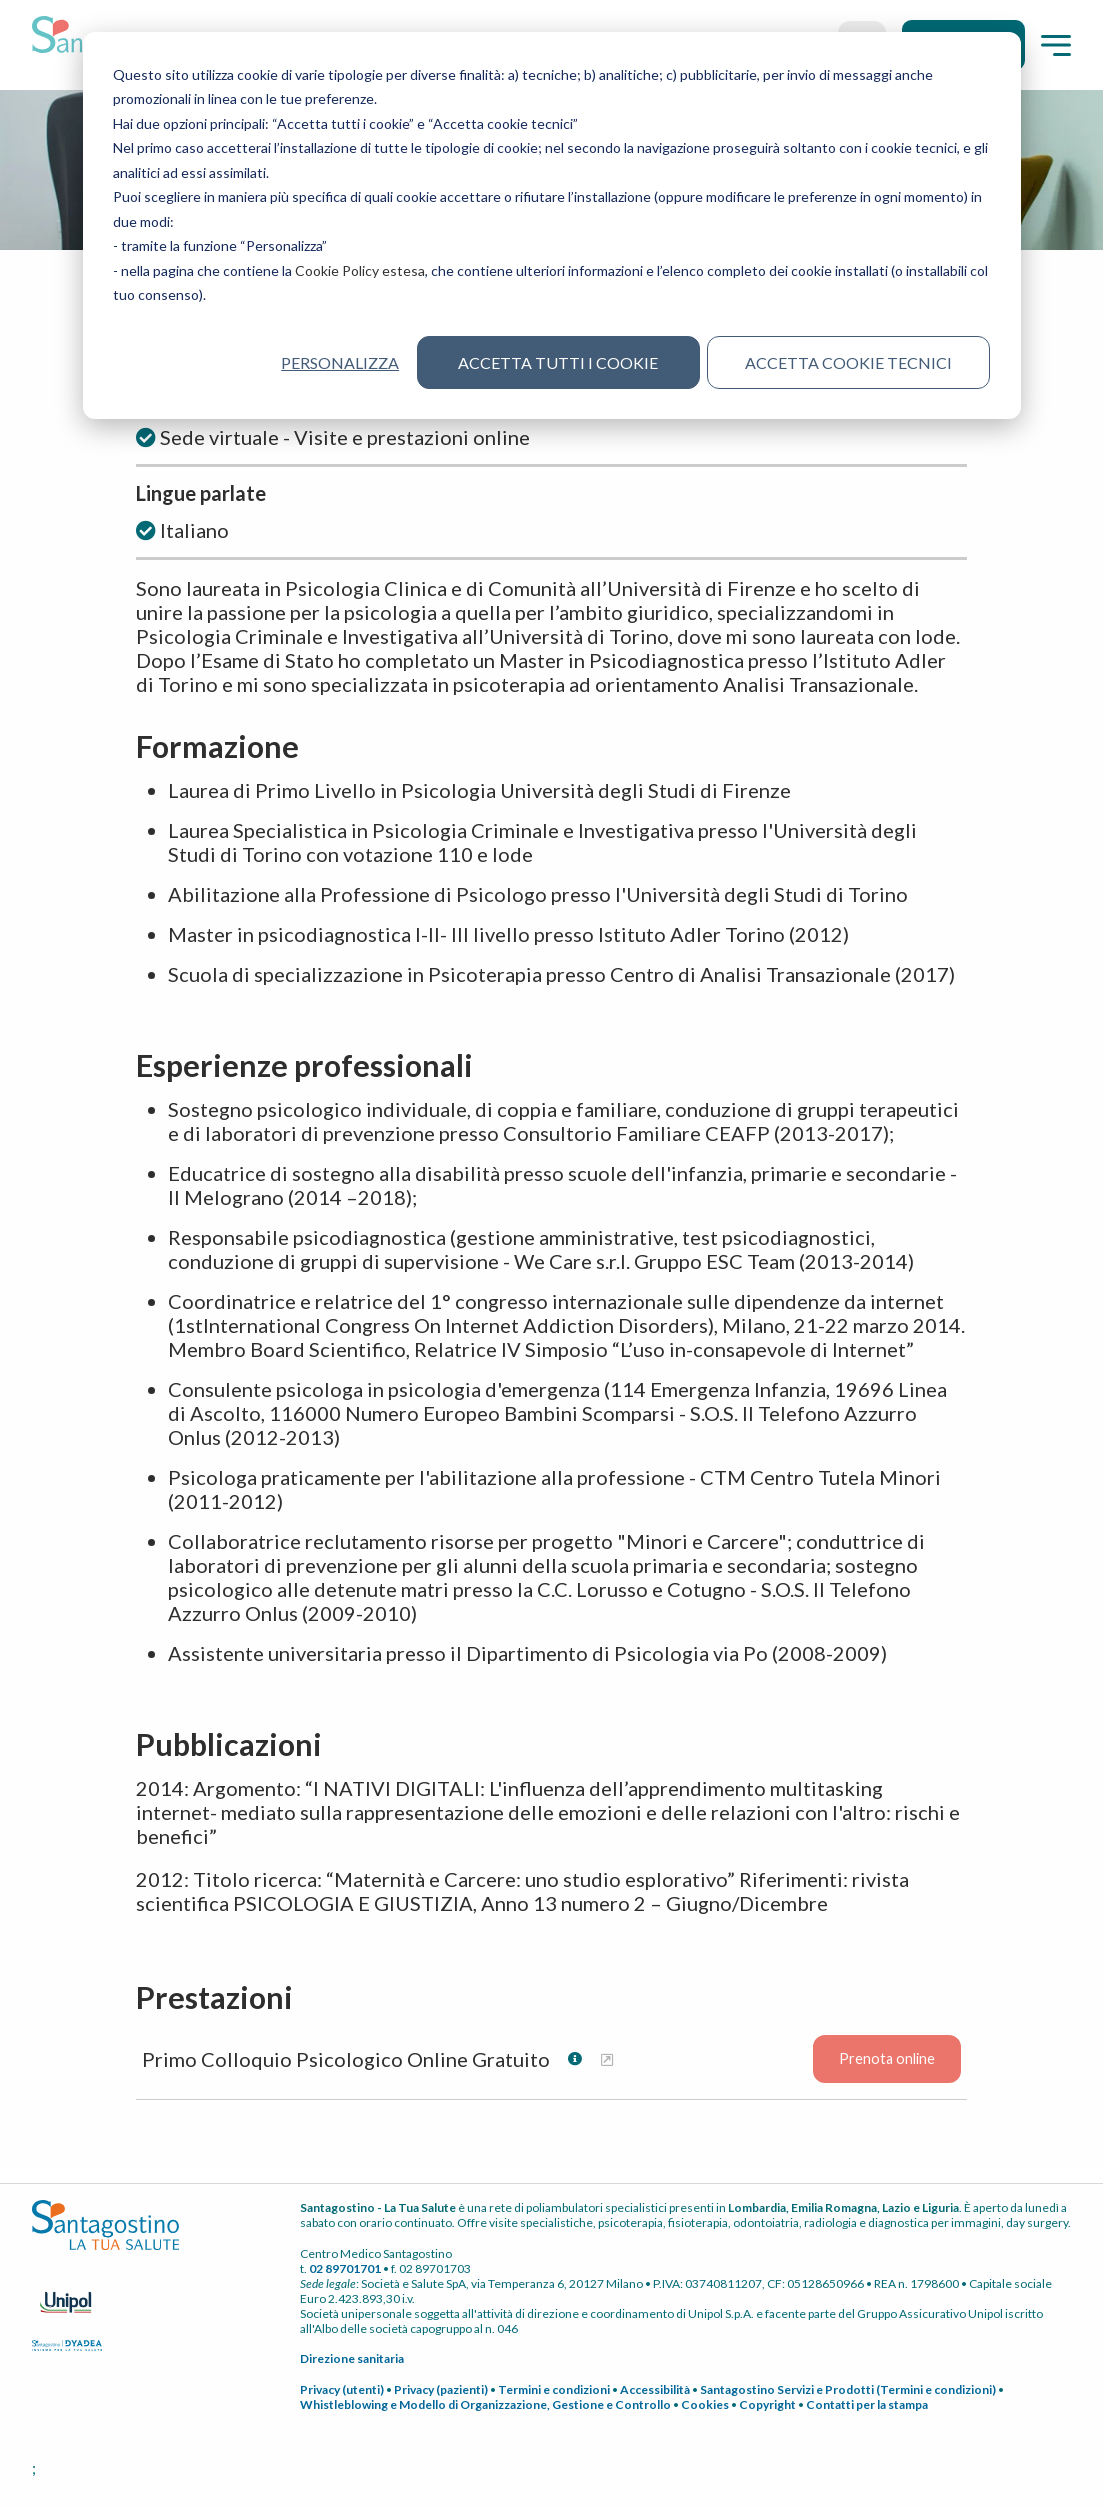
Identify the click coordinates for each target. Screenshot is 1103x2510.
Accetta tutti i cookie (558, 362)
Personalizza (340, 362)
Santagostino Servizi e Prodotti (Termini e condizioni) (848, 2391)
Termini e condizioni (554, 2391)
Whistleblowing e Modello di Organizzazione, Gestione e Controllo (485, 2406)
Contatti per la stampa (867, 2406)
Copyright (767, 2406)
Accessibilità (655, 2391)
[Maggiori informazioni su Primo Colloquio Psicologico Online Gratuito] (607, 2061)
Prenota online (887, 2061)
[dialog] (552, 225)
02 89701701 (345, 2270)
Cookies (705, 2406)
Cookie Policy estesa (360, 270)
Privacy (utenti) (342, 2391)
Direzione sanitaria (352, 2360)
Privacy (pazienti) (441, 2391)
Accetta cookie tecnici (848, 362)
